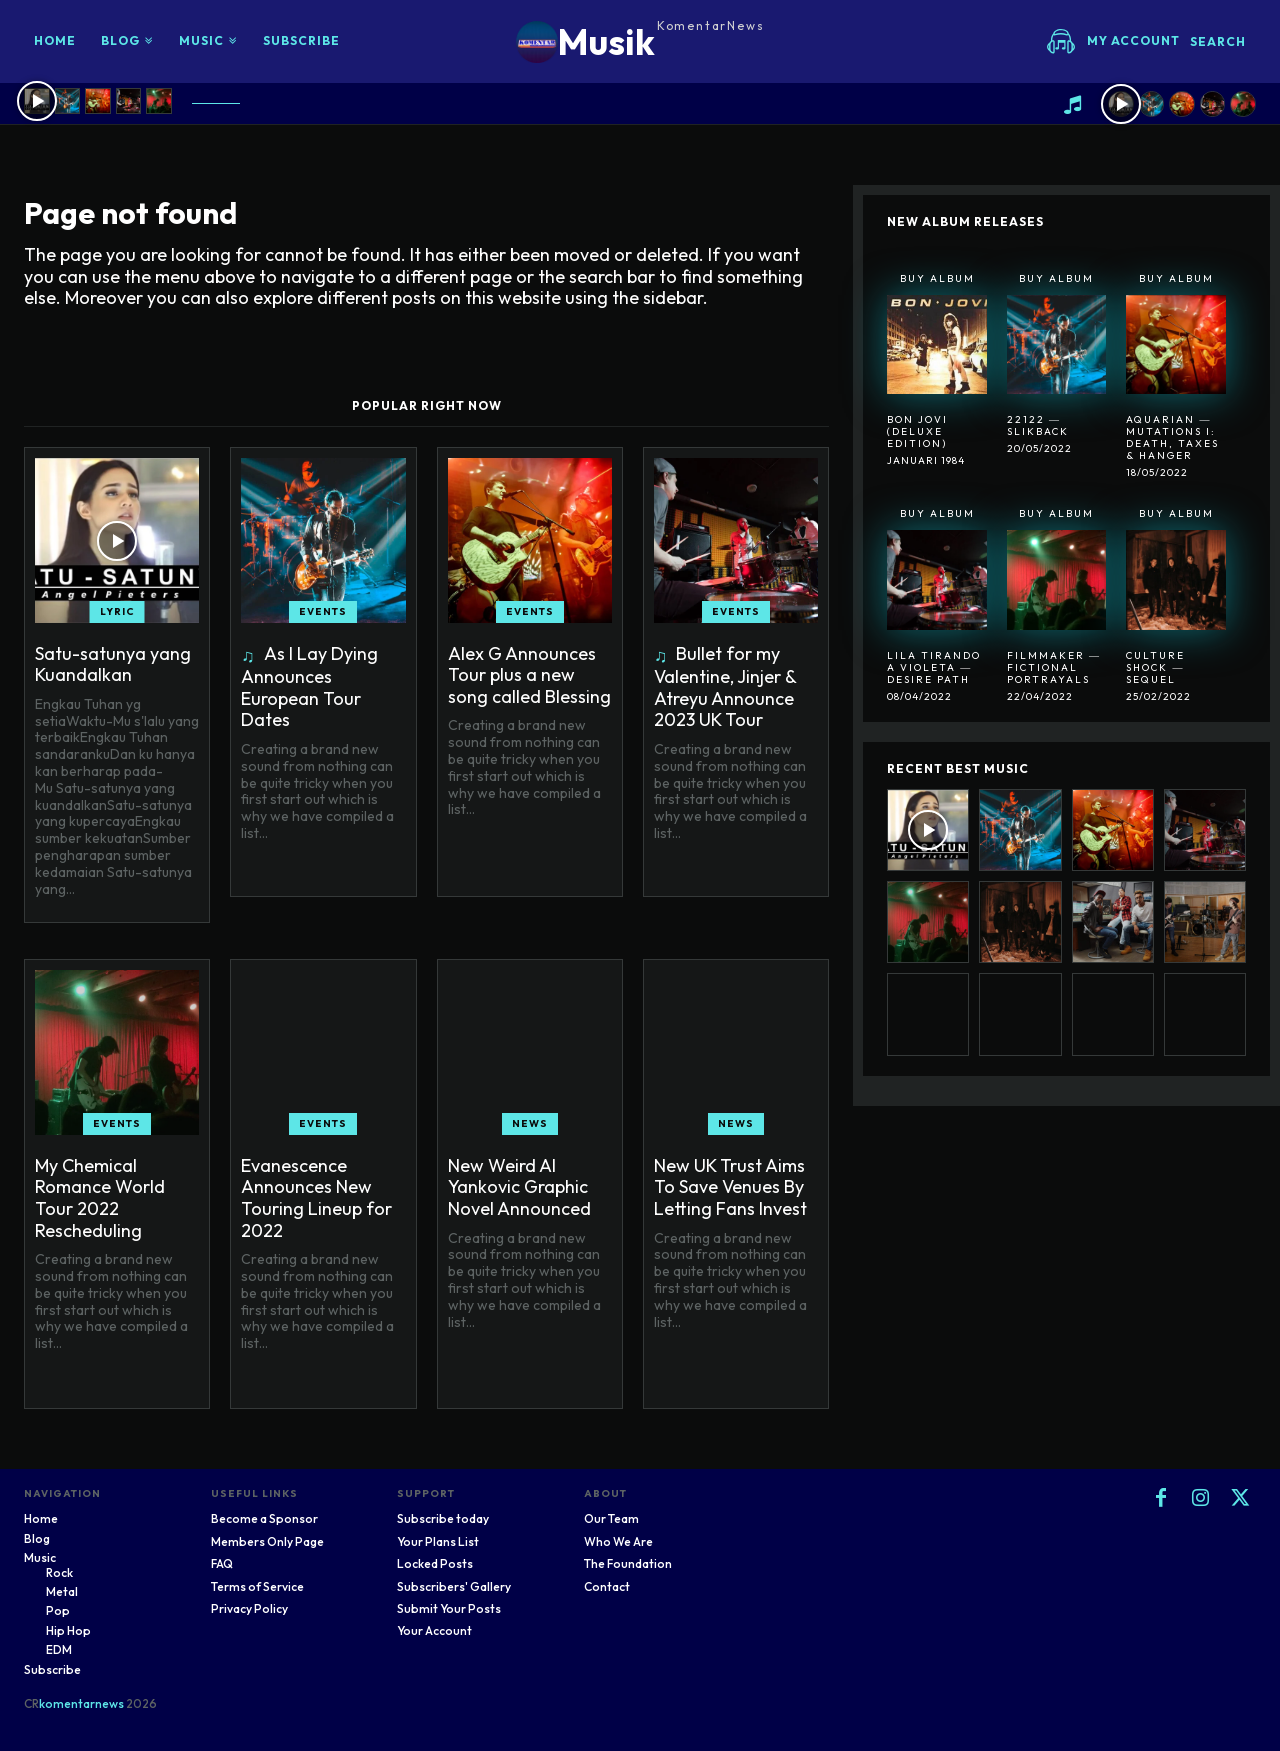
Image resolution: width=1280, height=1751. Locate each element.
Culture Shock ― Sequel (1155, 667)
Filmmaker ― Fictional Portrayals (1054, 667)
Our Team (611, 1518)
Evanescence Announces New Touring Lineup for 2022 (316, 1198)
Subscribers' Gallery (454, 1586)
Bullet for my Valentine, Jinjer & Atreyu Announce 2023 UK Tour (725, 687)
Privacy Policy (249, 1608)
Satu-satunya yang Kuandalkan (113, 664)
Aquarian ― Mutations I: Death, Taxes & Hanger (1172, 437)
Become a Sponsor (264, 1518)
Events (323, 611)
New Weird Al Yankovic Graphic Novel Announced (519, 1187)
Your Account (434, 1630)
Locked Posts (435, 1563)
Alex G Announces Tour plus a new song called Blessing (529, 675)
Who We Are (618, 1541)
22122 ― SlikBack (1038, 425)
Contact (607, 1586)
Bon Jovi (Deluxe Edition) (917, 431)
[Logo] (640, 41)
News (530, 1123)
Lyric (117, 611)
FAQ (222, 1563)
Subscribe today (443, 1518)
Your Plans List (438, 1541)
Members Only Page (267, 1541)
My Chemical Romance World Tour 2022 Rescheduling (100, 1198)
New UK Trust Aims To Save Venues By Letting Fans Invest (730, 1187)
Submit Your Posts (449, 1608)
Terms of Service (257, 1586)
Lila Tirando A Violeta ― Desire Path (934, 667)
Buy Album (937, 278)
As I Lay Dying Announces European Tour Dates (309, 687)
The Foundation (628, 1563)
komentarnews (81, 1703)
